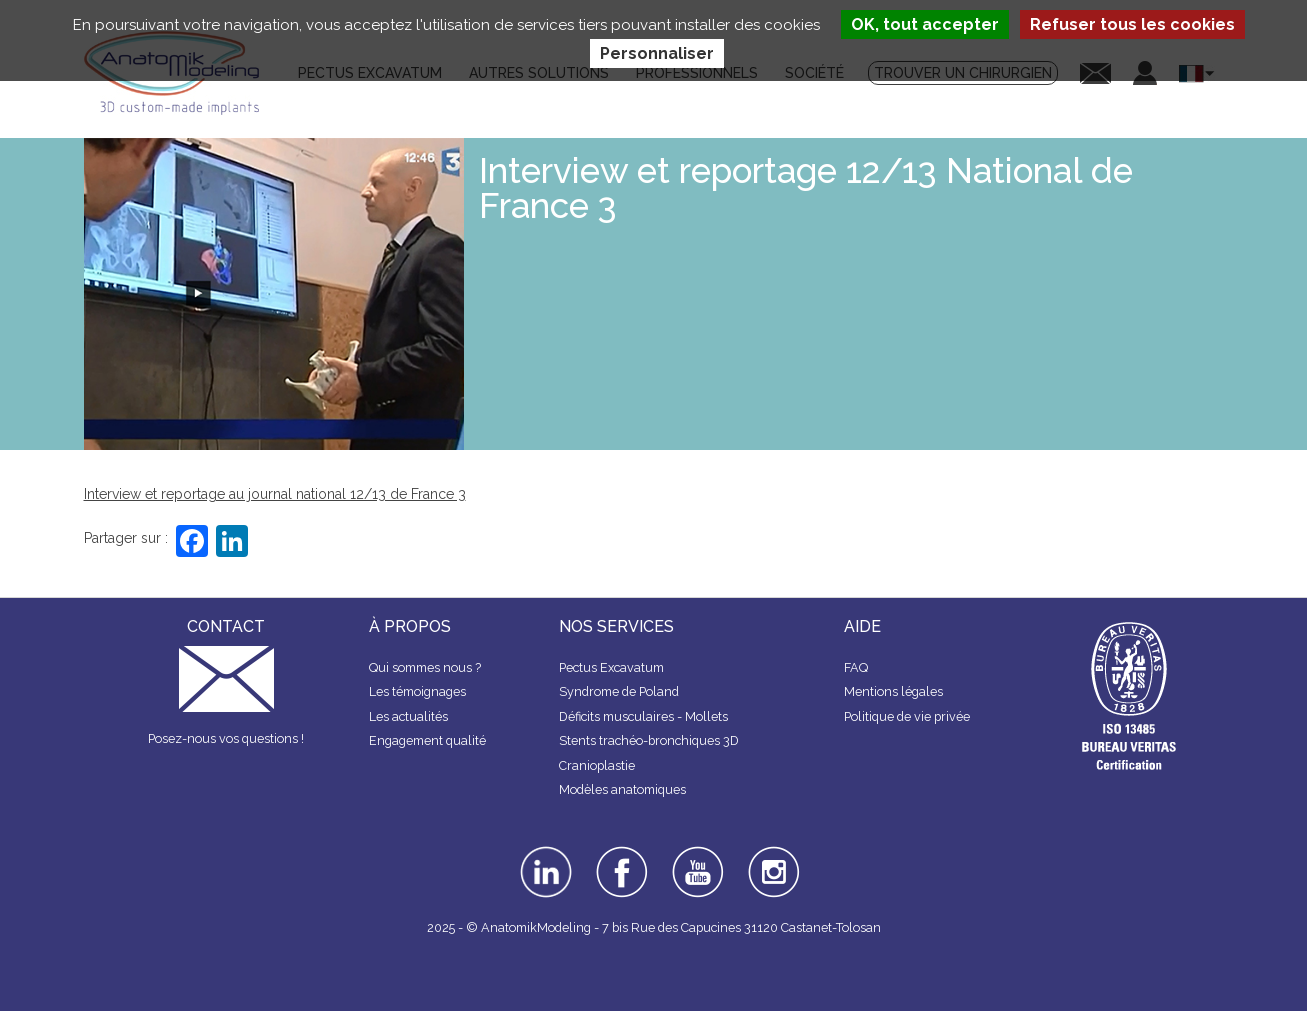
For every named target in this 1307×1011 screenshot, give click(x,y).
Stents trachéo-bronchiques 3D (649, 740)
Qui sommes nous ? (425, 667)
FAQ (856, 667)
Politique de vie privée (907, 716)
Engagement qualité (427, 740)
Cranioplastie (597, 765)
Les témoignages (417, 691)
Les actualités (408, 716)
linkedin (543, 853)
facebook (622, 853)
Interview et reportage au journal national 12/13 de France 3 (275, 494)
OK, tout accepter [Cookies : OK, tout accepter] (925, 24)
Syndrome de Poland (619, 691)
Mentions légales (893, 691)
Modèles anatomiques (622, 789)
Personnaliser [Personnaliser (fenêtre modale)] (657, 53)
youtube (696, 853)
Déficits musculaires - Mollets (643, 716)
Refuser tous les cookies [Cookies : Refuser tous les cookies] (1132, 24)
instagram (771, 860)
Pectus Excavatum (611, 667)
